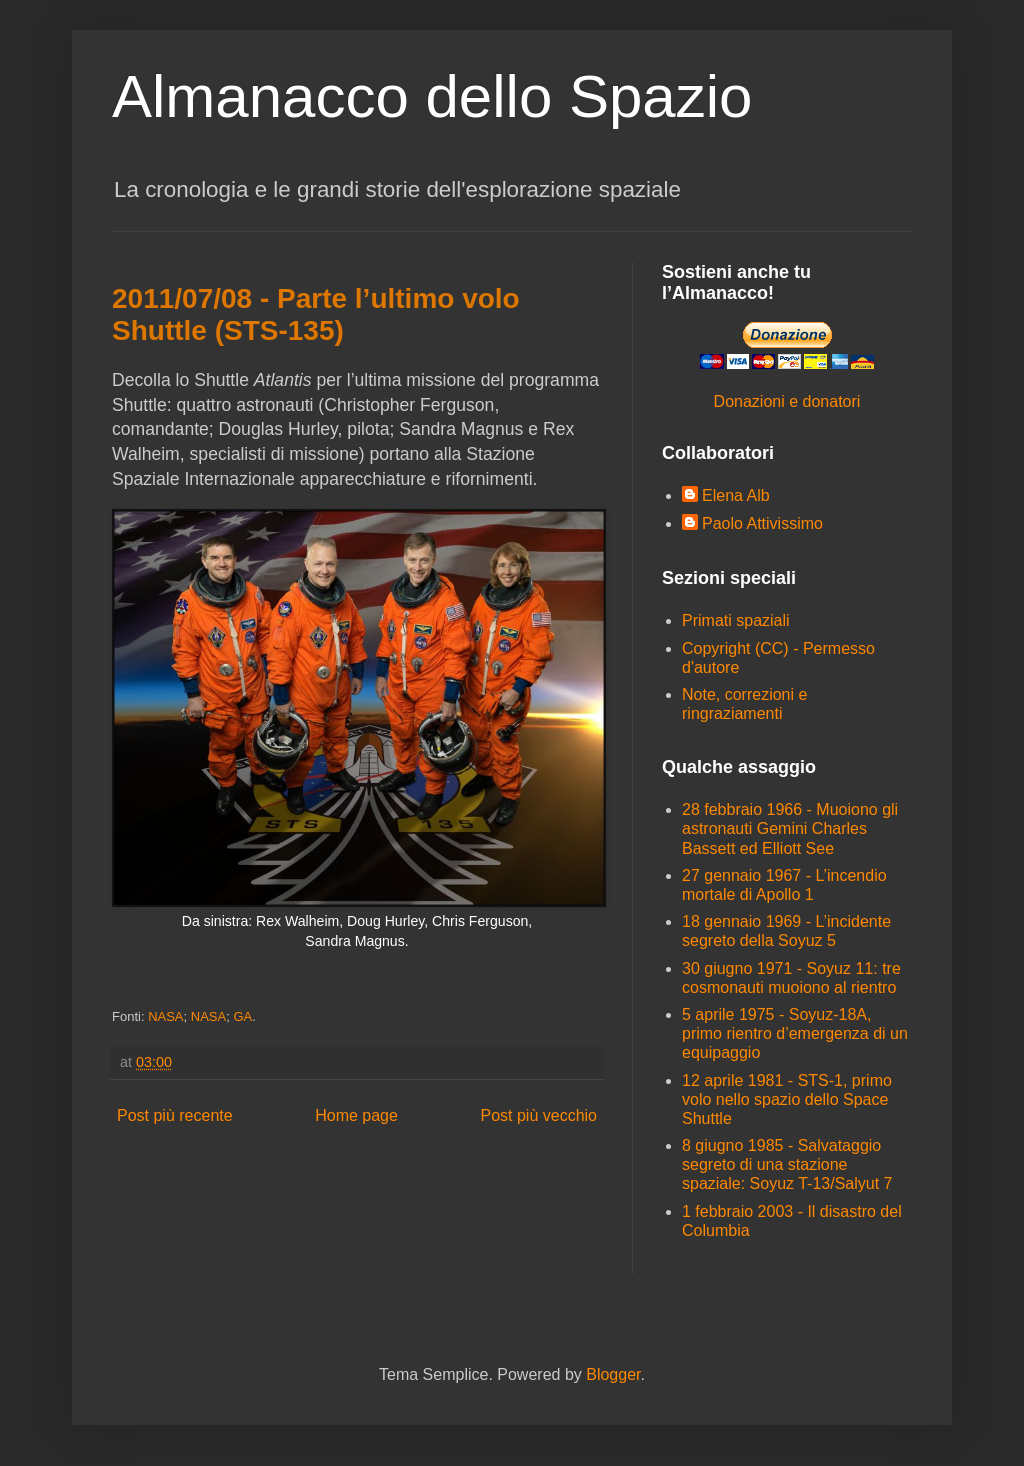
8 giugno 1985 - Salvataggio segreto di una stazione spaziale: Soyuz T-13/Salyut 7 (787, 1164)
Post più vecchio (538, 1115)
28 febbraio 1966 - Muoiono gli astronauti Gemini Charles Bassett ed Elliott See (790, 828)
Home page (356, 1115)
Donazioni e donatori (787, 401)
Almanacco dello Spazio (432, 96)
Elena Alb (736, 495)
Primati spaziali (736, 620)
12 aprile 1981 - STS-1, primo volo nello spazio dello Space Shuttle (787, 1099)
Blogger (613, 1374)
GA (242, 1016)
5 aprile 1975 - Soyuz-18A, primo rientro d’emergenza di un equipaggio (795, 1033)
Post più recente (175, 1115)
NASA (165, 1016)
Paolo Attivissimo (762, 523)
